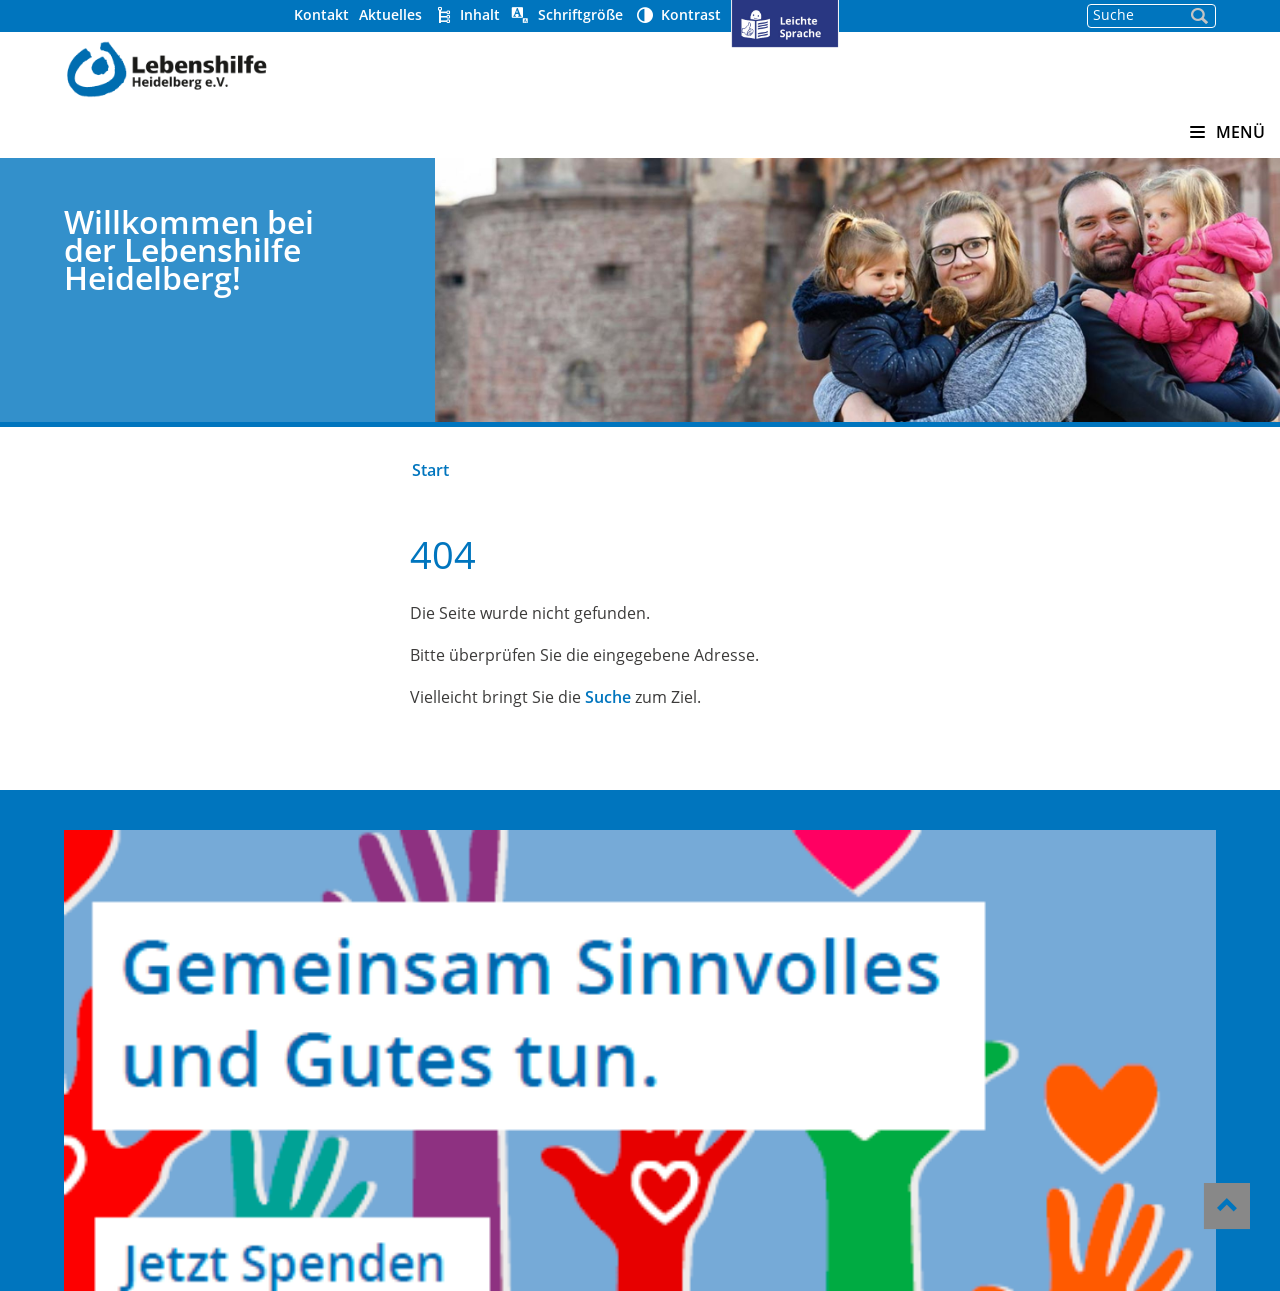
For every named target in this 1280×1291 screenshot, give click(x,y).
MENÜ (1227, 132)
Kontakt (384, 14)
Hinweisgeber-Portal (728, 1050)
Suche (633, 697)
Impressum (689, 1104)
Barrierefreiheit (707, 1077)
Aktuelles (453, 14)
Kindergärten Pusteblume (492, 888)
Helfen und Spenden (727, 915)
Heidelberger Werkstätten (494, 915)
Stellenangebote (709, 969)
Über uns (679, 888)
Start (455, 470)
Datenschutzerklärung (735, 1131)
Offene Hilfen (440, 969)
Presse (668, 996)
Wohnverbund (444, 942)
